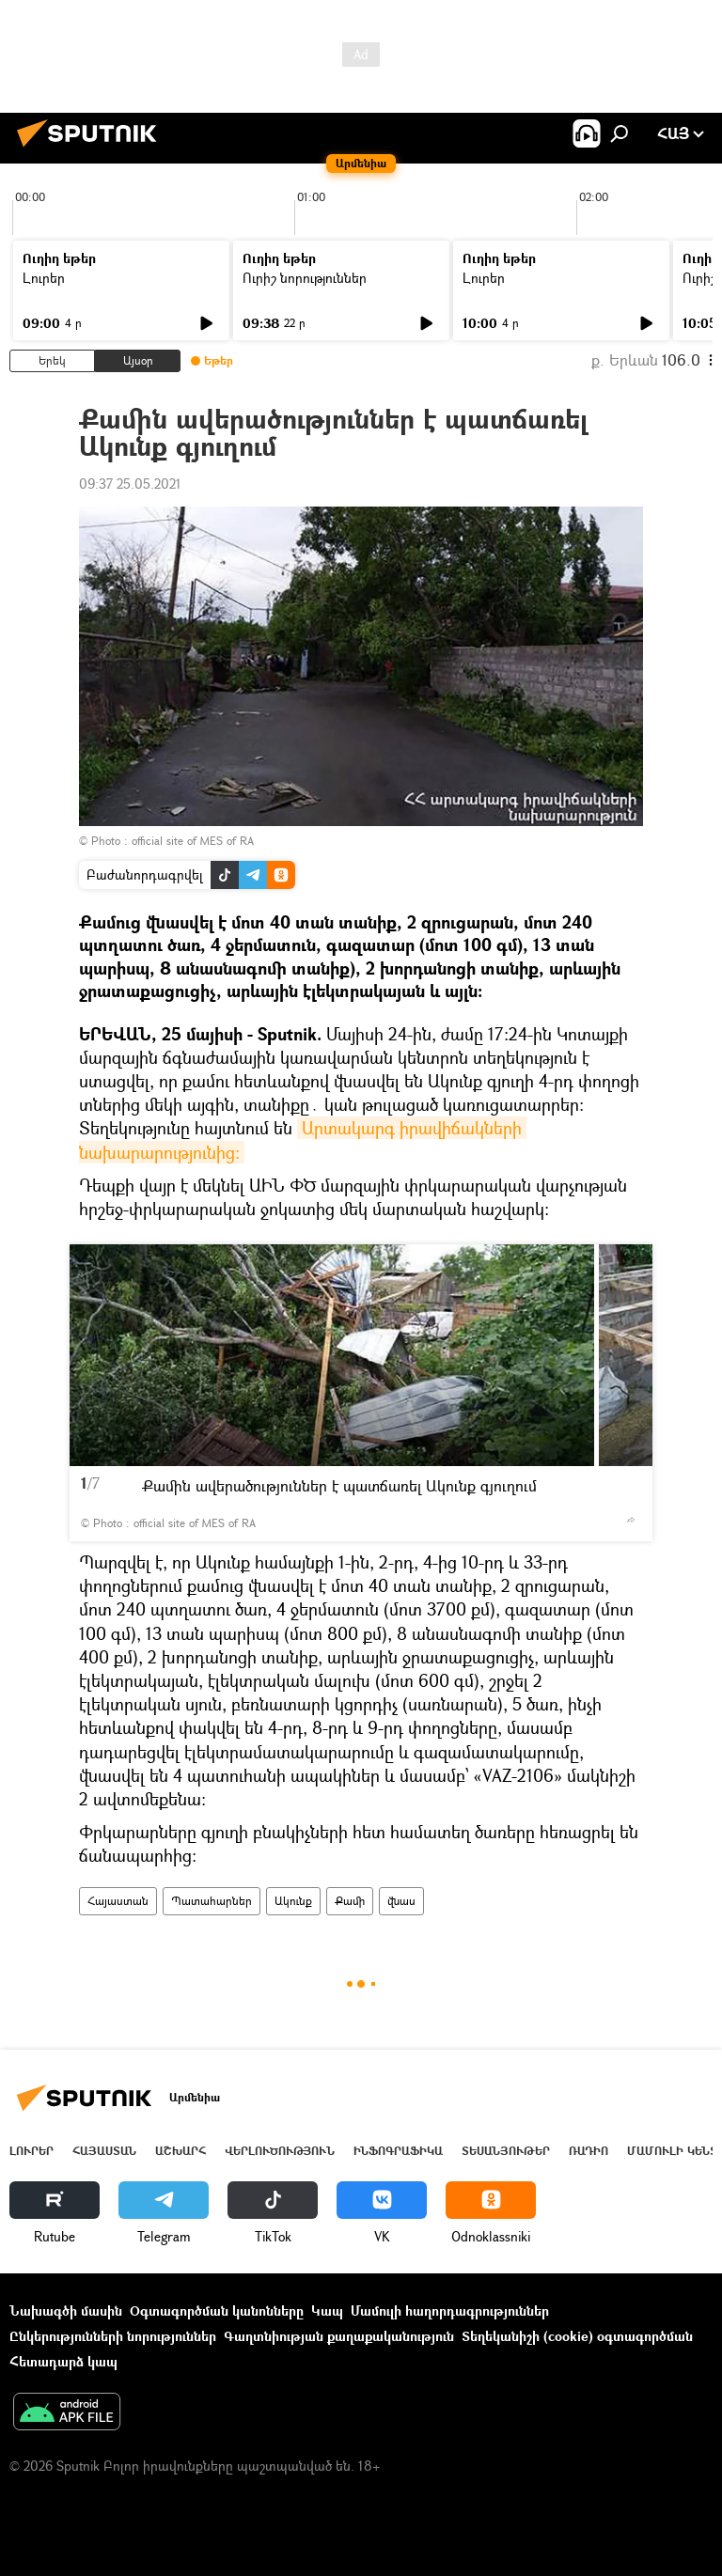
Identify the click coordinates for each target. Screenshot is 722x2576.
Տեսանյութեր (506, 2151)
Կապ (327, 2310)
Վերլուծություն (280, 2151)
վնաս (401, 1901)
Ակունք (293, 1901)
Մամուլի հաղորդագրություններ (450, 2310)
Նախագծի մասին (65, 2310)
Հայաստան (118, 1901)
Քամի (350, 1901)
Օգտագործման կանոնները (217, 2310)
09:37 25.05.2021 (130, 483)
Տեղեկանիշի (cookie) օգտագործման (577, 2336)
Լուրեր (44, 278)
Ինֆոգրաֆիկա (398, 2151)
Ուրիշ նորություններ (305, 278)
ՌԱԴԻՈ (588, 2151)
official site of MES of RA (193, 841)
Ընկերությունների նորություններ (112, 2336)
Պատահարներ (211, 1901)
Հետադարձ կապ (63, 2361)
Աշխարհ (180, 2151)
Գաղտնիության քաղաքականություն (339, 2336)
